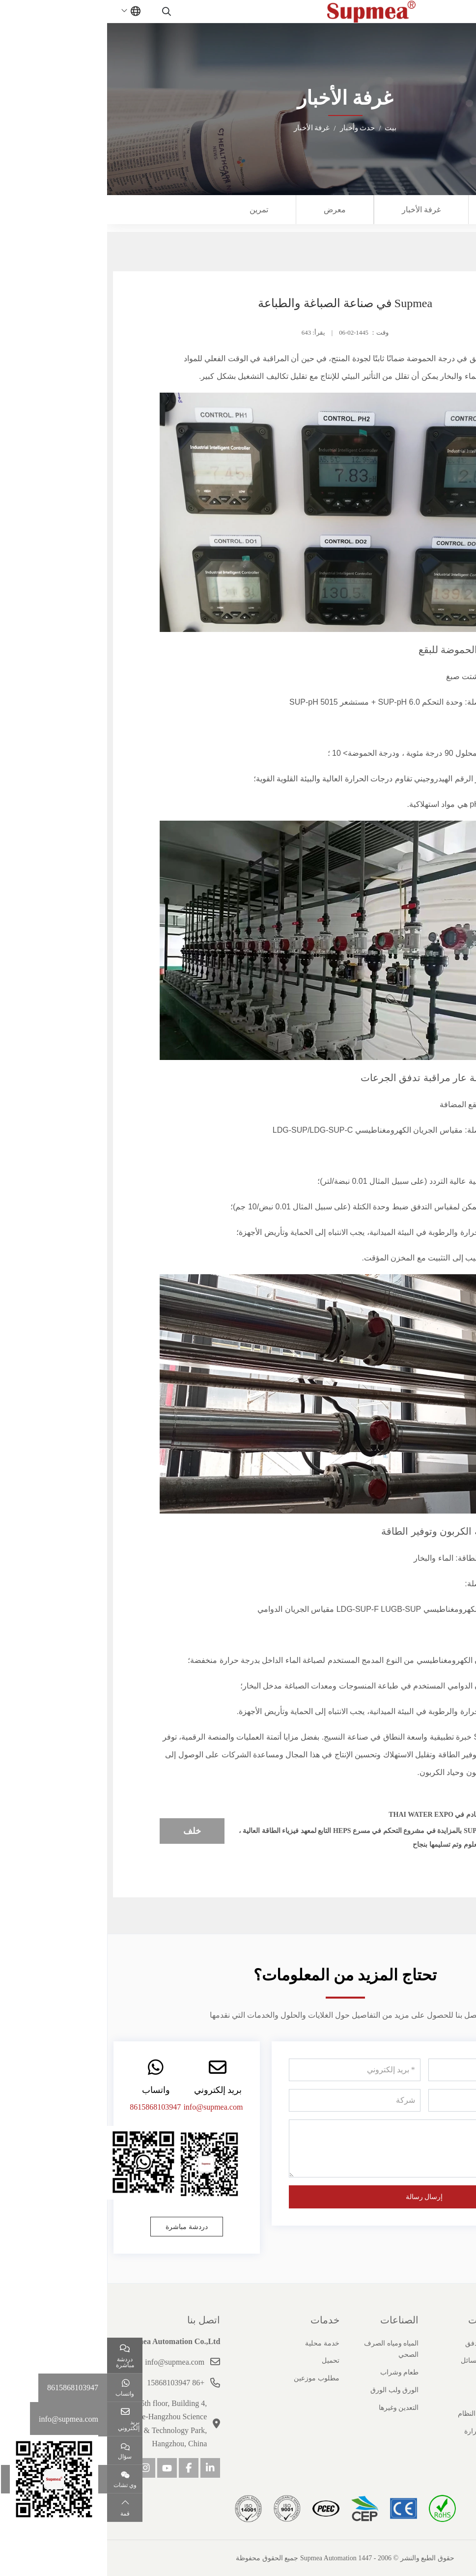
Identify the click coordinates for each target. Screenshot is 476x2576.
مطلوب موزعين (209, 2378)
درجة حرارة (374, 2431)
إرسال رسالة (317, 2197)
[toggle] (451, 11)
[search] (61, 11)
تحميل (223, 2360)
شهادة (461, 2378)
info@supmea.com (106, 2107)
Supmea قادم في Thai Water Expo (341, 1814)
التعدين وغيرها (292, 2407)
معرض (228, 209)
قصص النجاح (452, 2396)
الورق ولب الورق (287, 2390)
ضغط (383, 2396)
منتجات (376, 2320)
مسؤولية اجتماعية (445, 2431)
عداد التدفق (374, 2343)
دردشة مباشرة (79, 2227)
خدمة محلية (215, 2343)
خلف (85, 1831)
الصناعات (292, 2320)
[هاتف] (386, 2100)
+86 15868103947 (68, 2382)
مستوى (380, 2378)
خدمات (217, 2320)
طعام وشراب (292, 2372)
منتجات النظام (371, 2413)
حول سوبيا (448, 2320)
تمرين (151, 209)
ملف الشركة (452, 2343)
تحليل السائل (372, 2360)
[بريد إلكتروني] (247, 2070)
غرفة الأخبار (314, 209)
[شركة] (247, 2100)
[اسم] (386, 2070)
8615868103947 (48, 2107)
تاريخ (463, 2360)
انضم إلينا (458, 2413)
